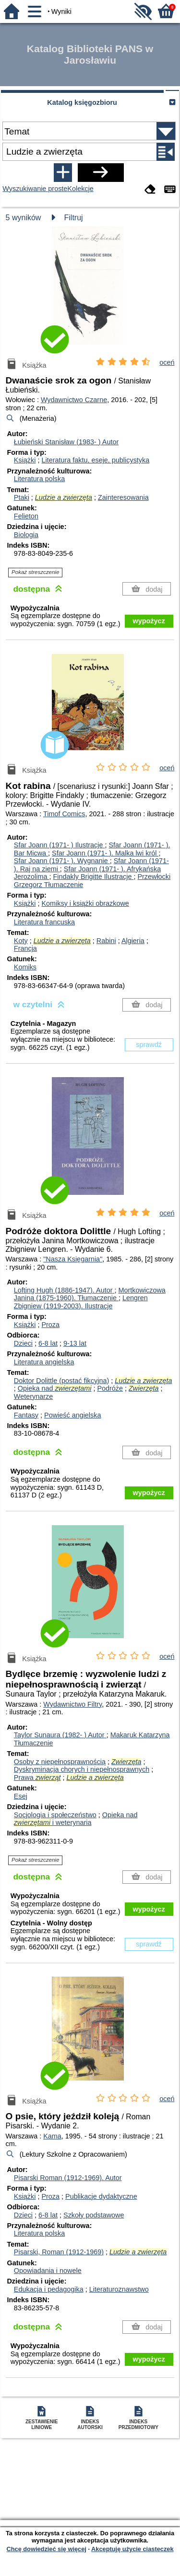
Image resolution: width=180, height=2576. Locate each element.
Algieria (132, 941)
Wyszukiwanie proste (34, 188)
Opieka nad (55, 1388)
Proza (50, 1324)
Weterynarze (33, 1396)
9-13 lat (74, 1343)
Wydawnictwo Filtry (72, 1704)
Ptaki (21, 497)
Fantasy (26, 1415)
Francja (25, 948)
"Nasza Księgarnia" (72, 1259)
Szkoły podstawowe (93, 2215)
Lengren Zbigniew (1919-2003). (81, 1302)
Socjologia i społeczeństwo (55, 1815)
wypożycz (149, 621)
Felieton (26, 516)
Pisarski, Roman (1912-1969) (59, 2252)
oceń (166, 362)
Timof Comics (64, 814)
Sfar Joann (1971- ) (59, 845)
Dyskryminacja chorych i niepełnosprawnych (81, 1769)
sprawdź (149, 1044)
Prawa (37, 1777)
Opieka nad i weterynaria (76, 1819)
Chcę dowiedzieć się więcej (46, 2549)
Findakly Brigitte (93, 876)
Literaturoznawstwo (119, 2289)
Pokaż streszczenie (35, 572)
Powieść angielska (72, 1415)
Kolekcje (80, 188)
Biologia (26, 535)
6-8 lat (48, 1343)
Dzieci (23, 1343)
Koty (21, 941)
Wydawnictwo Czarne (74, 400)
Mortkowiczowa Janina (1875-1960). (90, 1294)
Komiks (25, 967)
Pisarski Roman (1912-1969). (68, 2178)
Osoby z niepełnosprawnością (60, 1762)
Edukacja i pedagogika (49, 2289)
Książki (25, 460)
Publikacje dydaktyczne (101, 2196)
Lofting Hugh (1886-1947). (64, 1290)
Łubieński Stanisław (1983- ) (66, 442)
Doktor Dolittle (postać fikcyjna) (61, 1380)
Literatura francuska (44, 922)
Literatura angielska (44, 1362)
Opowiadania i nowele (48, 2270)
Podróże (110, 1388)
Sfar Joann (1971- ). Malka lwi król (105, 853)
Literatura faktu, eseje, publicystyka (95, 460)
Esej (20, 1796)
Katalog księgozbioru (82, 102)
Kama (52, 2136)
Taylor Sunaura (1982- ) (60, 1735)
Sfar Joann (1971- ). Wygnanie (62, 861)
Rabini (106, 941)
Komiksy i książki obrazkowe (85, 903)
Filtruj (73, 218)
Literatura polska (39, 479)
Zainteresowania (123, 497)
